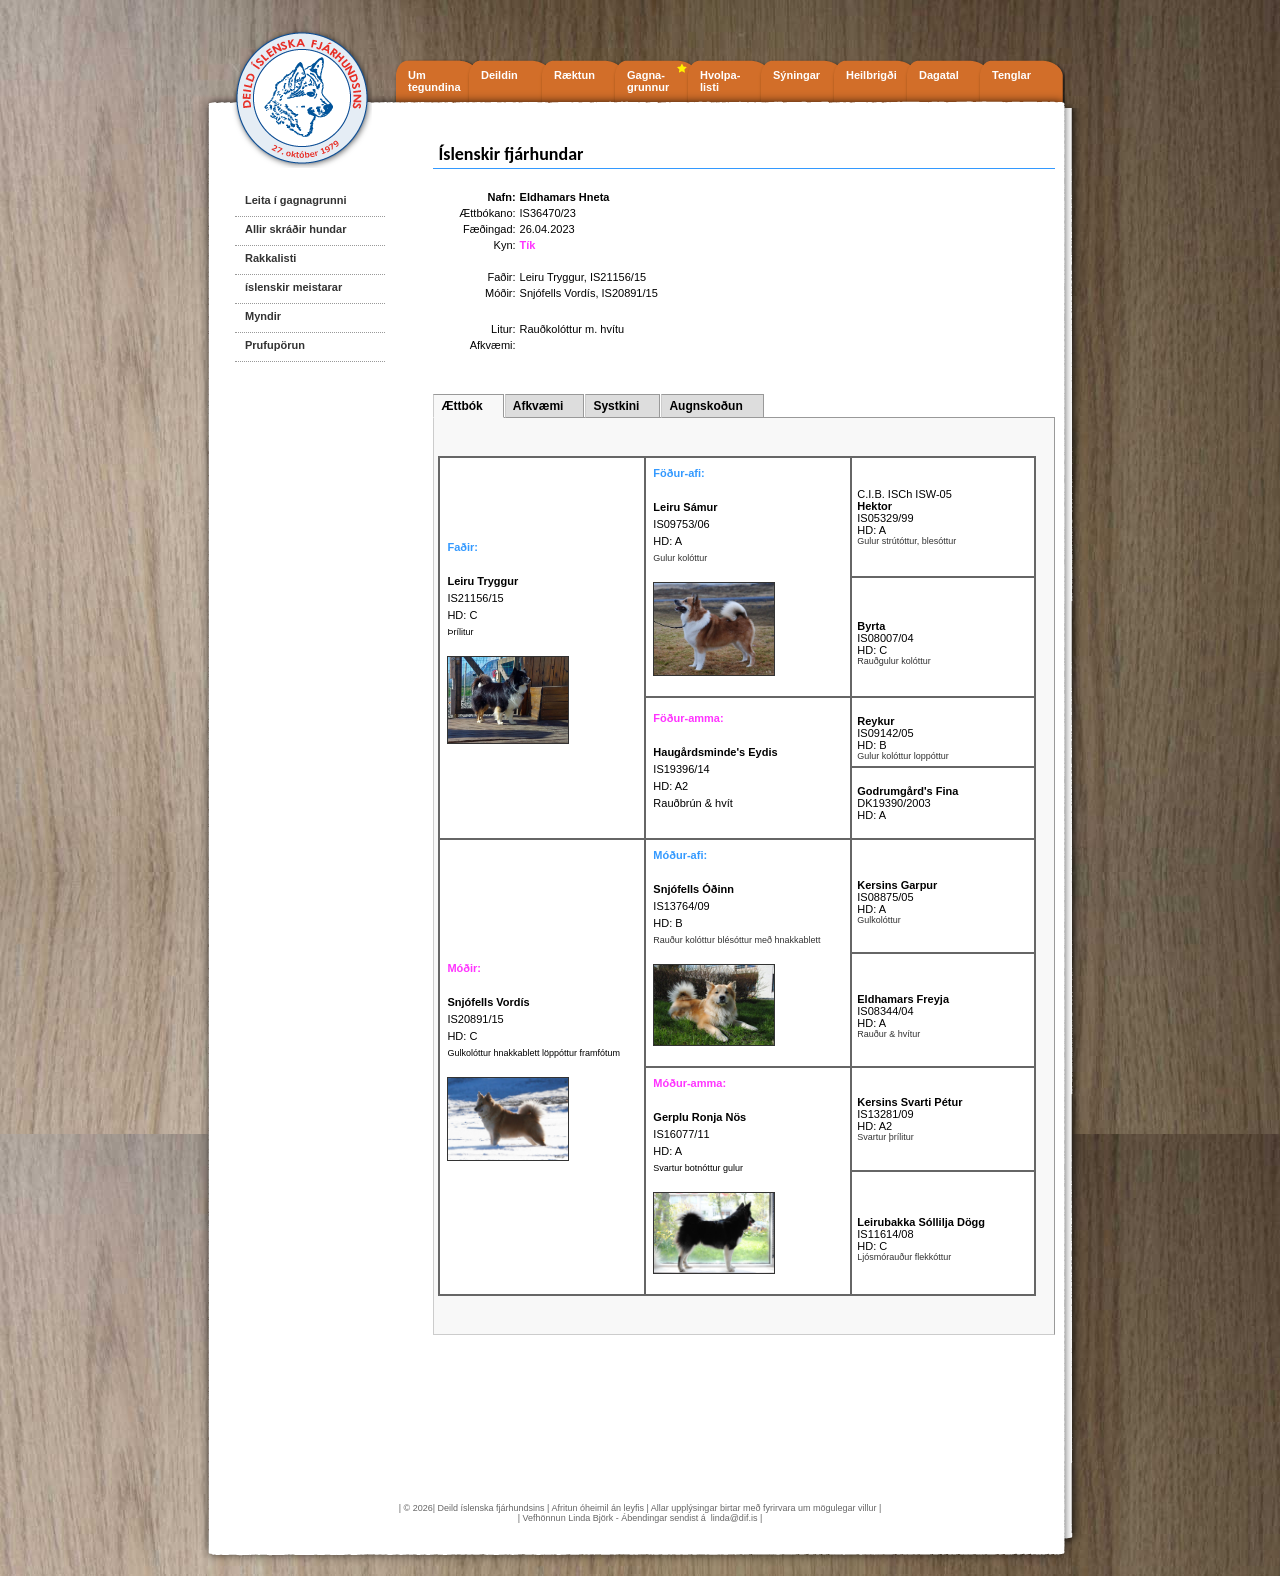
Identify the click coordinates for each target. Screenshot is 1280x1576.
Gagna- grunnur (648, 81)
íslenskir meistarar (293, 287)
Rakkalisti (270, 258)
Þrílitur (460, 632)
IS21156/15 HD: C (482, 598)
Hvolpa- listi (720, 81)
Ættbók (461, 406)
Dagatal (939, 75)
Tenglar (1011, 75)
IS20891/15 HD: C (488, 1019)
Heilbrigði (871, 75)
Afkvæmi (538, 406)
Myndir (263, 316)
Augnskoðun (705, 406)
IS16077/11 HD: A (699, 1134)
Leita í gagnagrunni (295, 200)
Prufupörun (275, 345)
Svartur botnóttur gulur (698, 1168)
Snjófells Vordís (558, 293)
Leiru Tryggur (552, 277)
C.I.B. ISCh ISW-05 (904, 494)
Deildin (499, 75)
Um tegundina (434, 81)
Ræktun (574, 75)
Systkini (616, 406)
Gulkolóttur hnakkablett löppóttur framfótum (533, 1053)
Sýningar (796, 75)
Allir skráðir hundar (295, 229)
